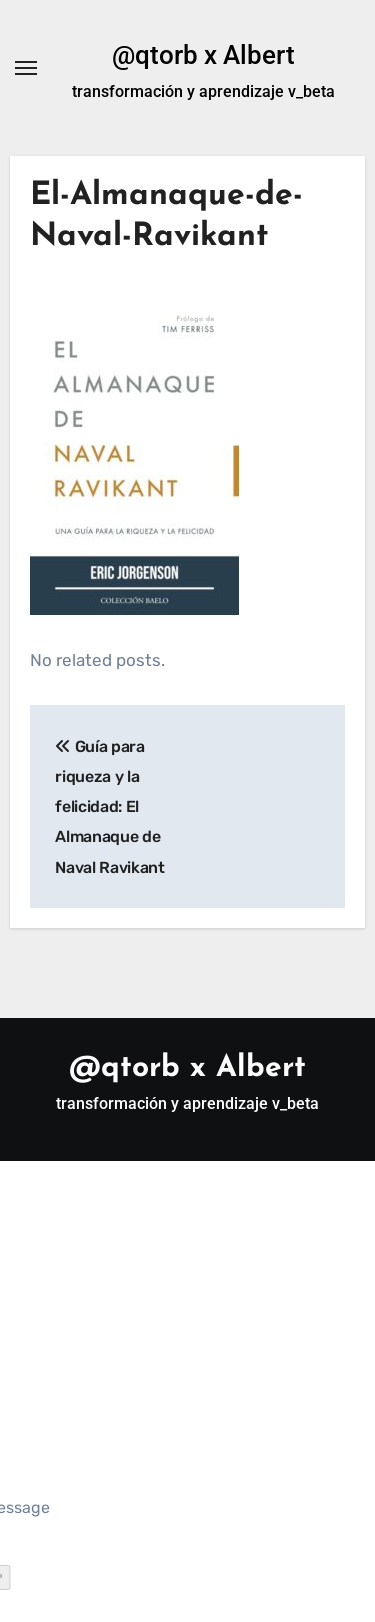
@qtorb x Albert (203, 55)
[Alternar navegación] (26, 68)
